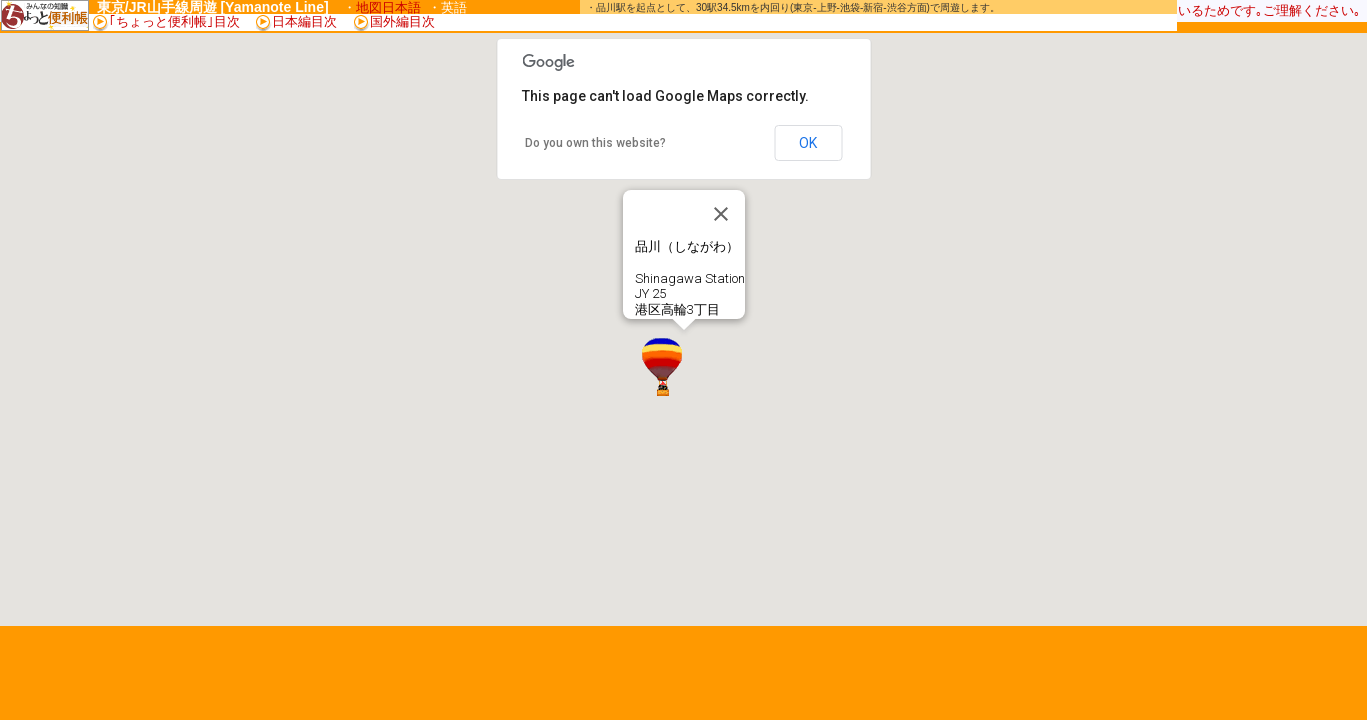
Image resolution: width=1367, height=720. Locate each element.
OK (808, 143)
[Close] (721, 214)
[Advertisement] (813, 21)
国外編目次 (394, 21)
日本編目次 (304, 21)
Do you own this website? (595, 143)
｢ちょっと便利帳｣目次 (174, 21)
